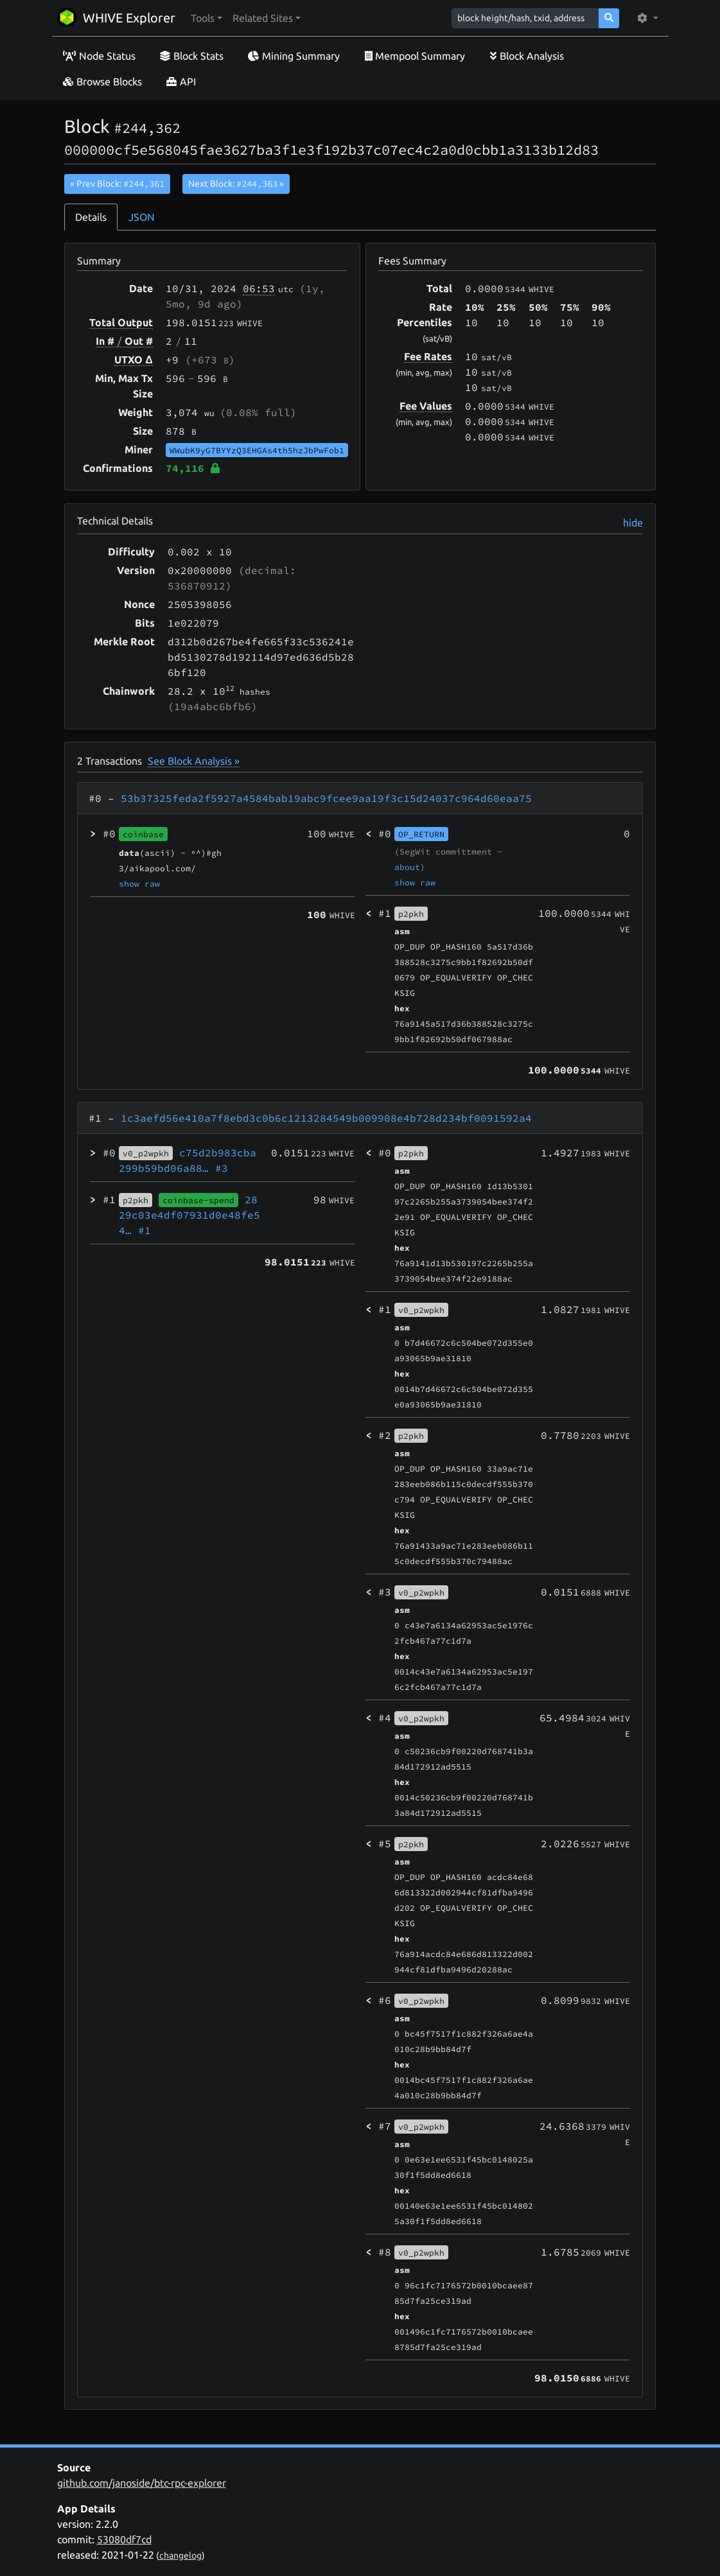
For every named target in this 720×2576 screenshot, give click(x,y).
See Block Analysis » (194, 761)
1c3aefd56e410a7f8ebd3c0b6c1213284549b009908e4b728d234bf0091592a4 (326, 1117)
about (407, 867)
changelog (180, 2555)
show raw (139, 883)
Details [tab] (91, 217)
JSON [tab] (141, 217)
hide (633, 522)
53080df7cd (124, 2539)
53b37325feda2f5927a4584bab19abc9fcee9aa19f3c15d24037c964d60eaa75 (326, 798)
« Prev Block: (117, 183)
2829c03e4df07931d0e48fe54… (189, 1215)
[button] (206, 18)
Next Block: (236, 183)
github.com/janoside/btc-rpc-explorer (141, 2483)
